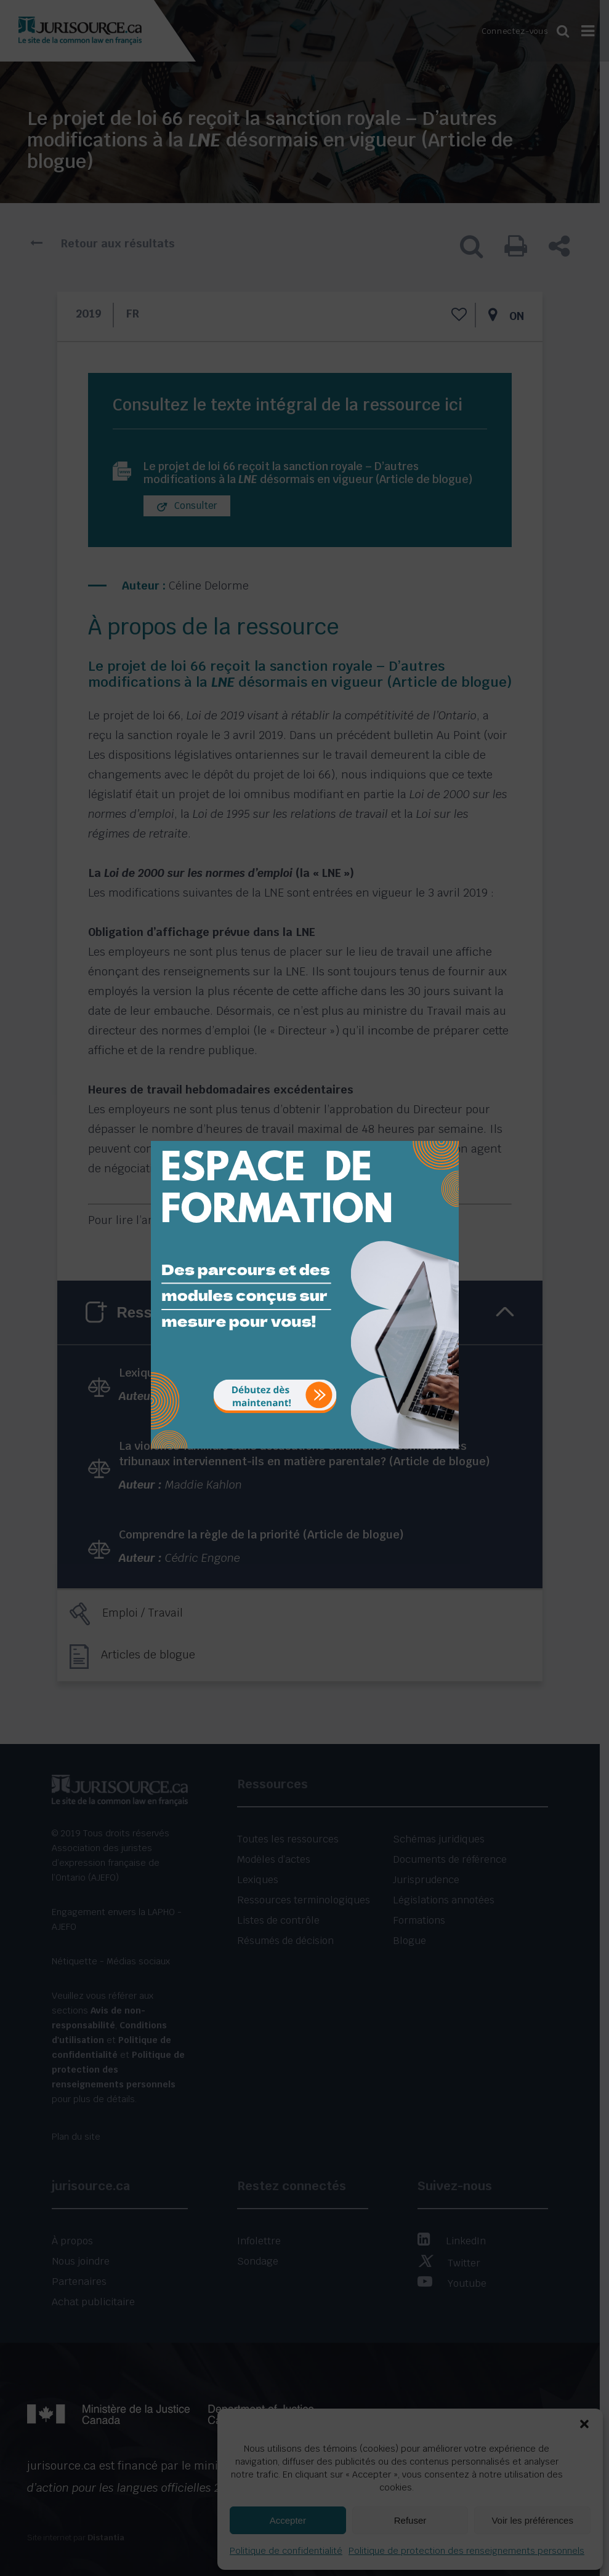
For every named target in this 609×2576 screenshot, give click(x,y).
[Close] (448, 1131)
